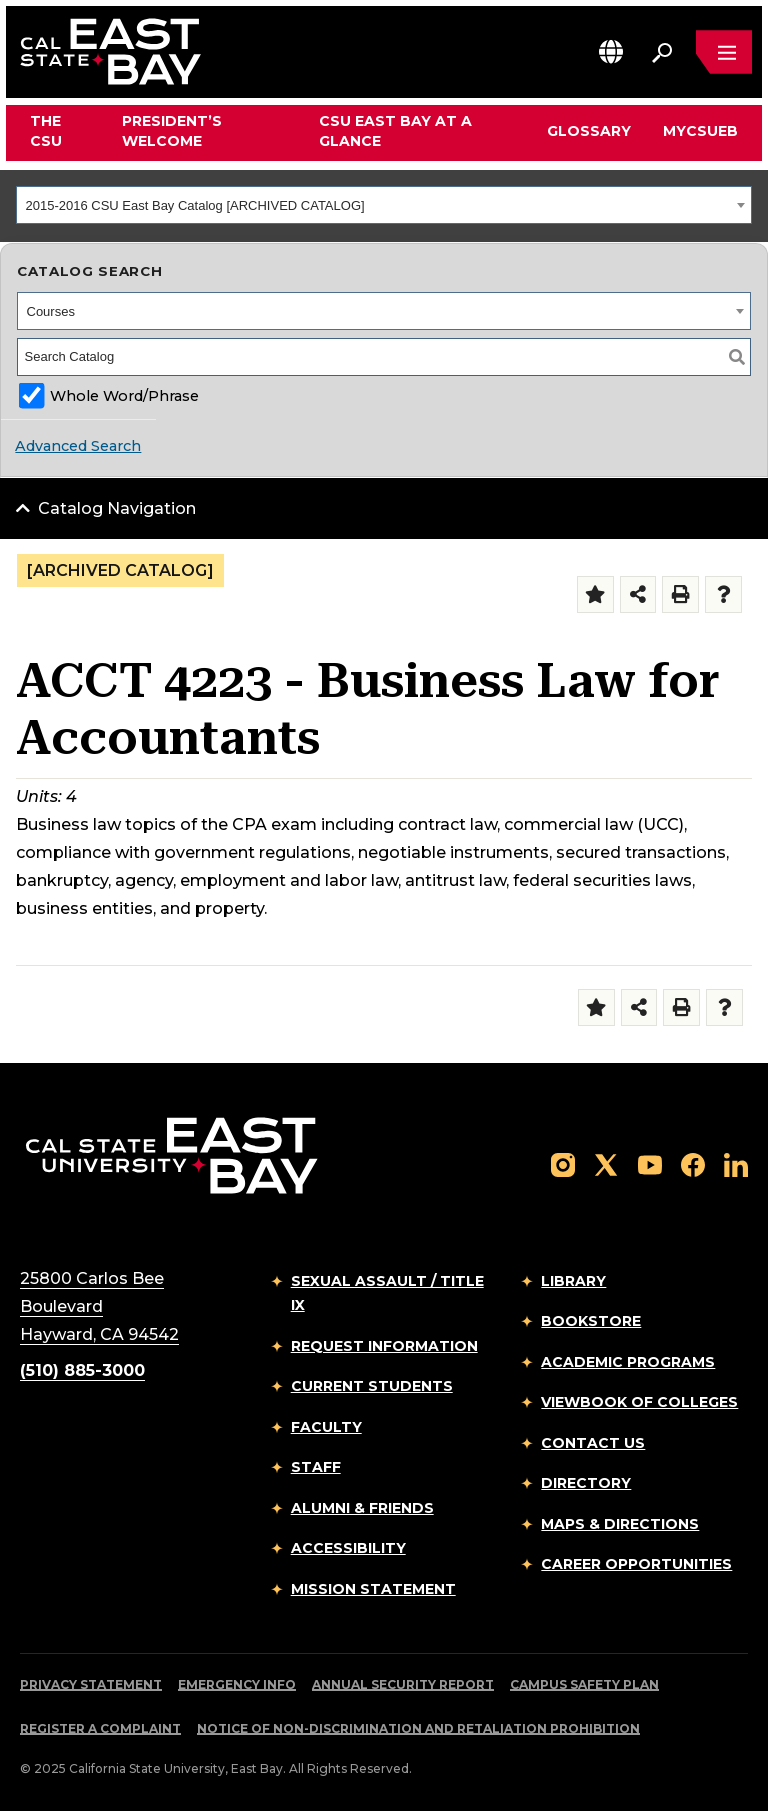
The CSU (46, 131)
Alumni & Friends (362, 1508)
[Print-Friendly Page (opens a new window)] (680, 594)
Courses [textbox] (51, 311)
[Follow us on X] (606, 1163)
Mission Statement (373, 1589)
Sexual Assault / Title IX (387, 1293)
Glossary (589, 131)
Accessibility (348, 1548)
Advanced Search (78, 446)
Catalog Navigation (117, 508)
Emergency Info (237, 1684)
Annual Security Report (403, 1684)
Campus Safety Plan (584, 1684)
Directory (586, 1483)
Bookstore (591, 1321)
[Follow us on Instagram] (563, 1163)
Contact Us (593, 1443)
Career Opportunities (636, 1564)
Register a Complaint (100, 1728)
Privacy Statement (91, 1684)
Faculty (326, 1427)
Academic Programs (628, 1362)
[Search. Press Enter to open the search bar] (662, 52)
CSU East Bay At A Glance (395, 131)
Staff (316, 1467)
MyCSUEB (700, 130)
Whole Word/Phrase (124, 396)
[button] (611, 51)
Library (573, 1281)
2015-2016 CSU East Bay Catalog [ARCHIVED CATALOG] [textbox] (195, 205)
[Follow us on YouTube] (650, 1163)
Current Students (372, 1386)
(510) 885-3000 (82, 1370)
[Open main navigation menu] (724, 52)
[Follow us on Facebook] (693, 1163)
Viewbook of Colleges (639, 1402)
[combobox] (384, 205)
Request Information (384, 1346)
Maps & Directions (620, 1524)
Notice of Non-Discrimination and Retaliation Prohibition (418, 1728)
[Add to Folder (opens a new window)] (595, 594)
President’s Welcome (172, 131)
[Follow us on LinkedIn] (736, 1163)
